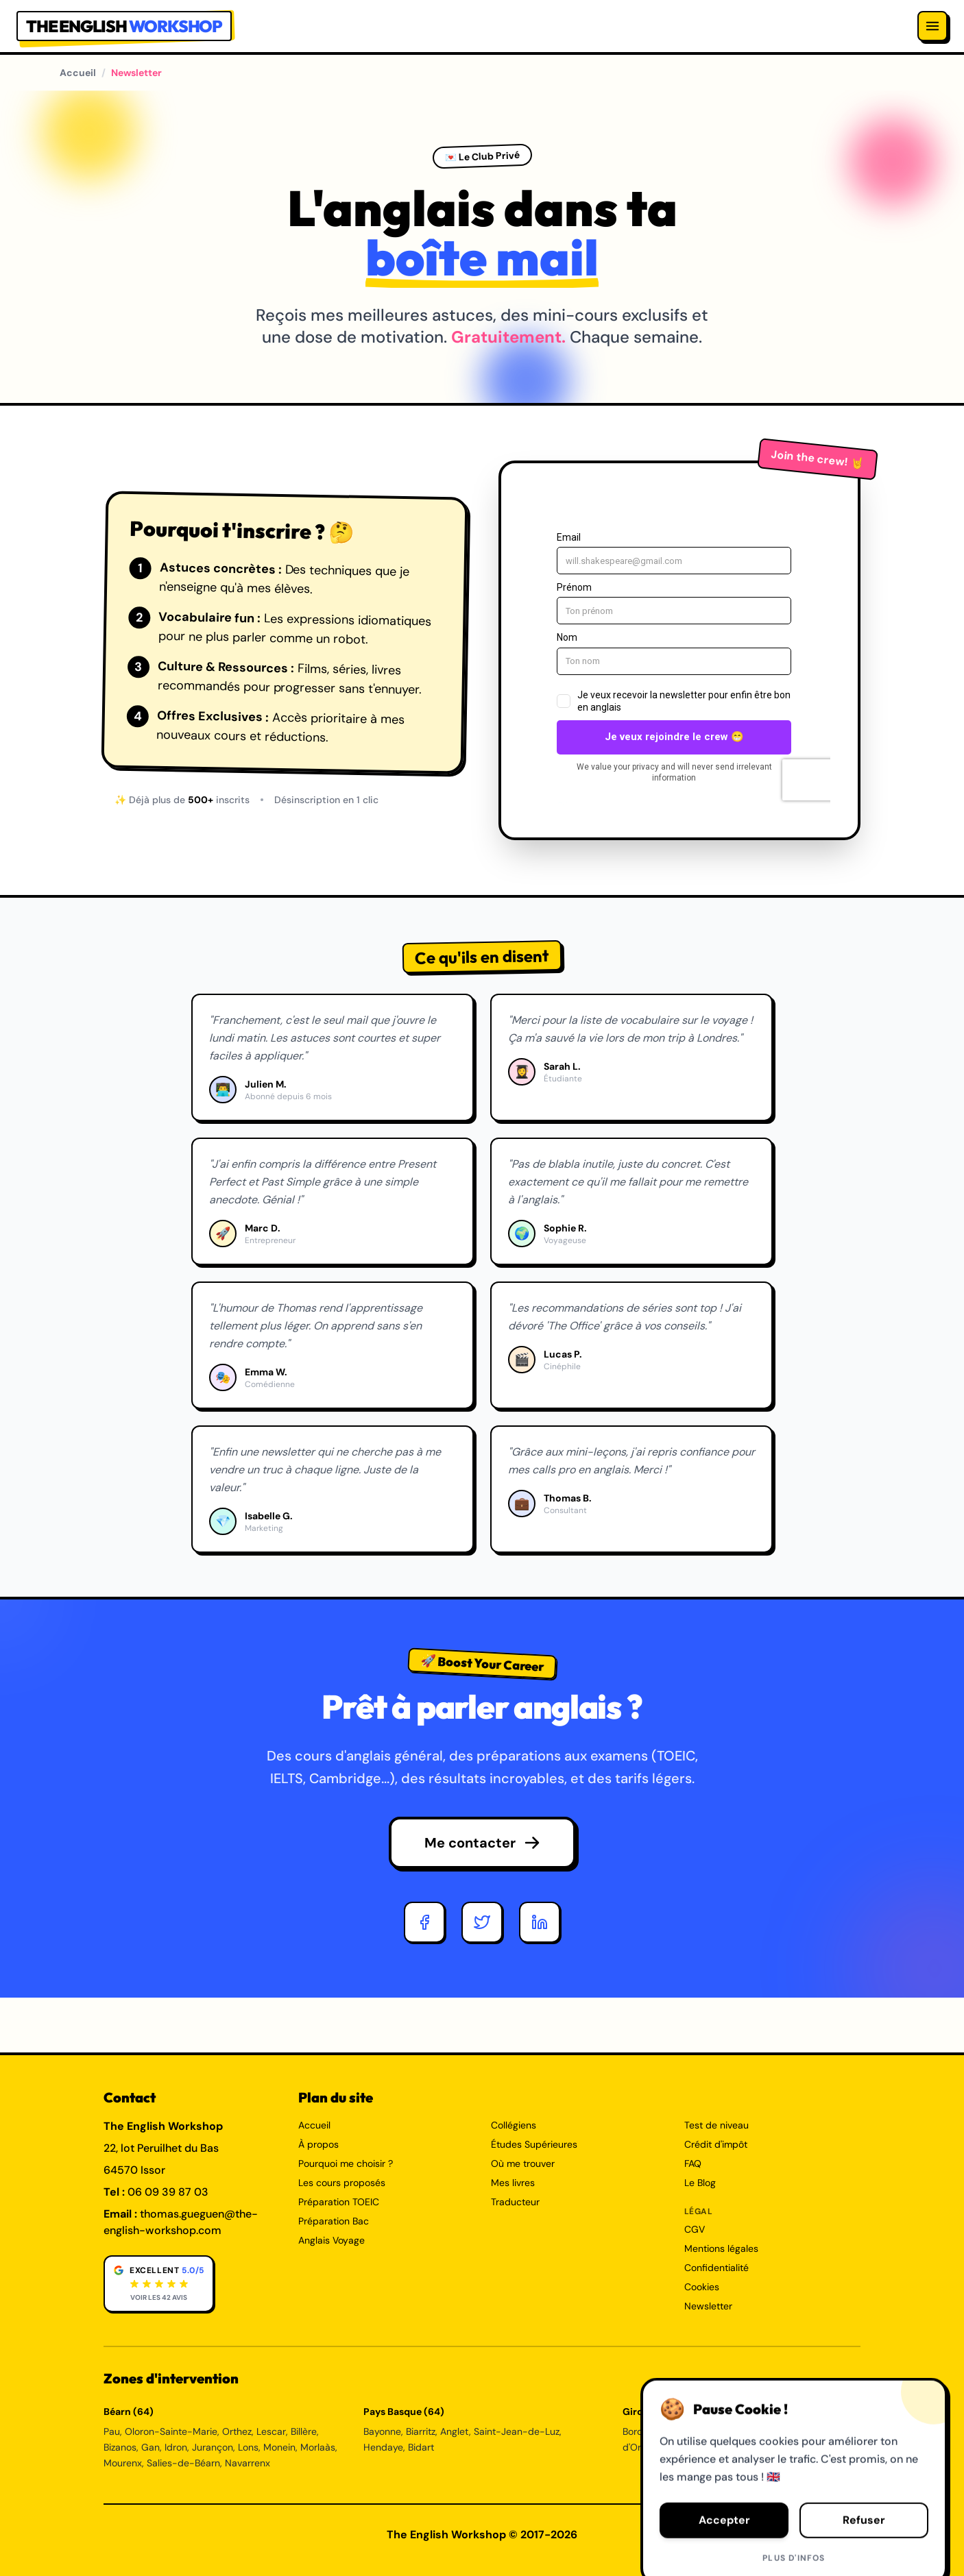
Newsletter (708, 2306)
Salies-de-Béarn (183, 2463)
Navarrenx (247, 2463)
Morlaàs (317, 2447)
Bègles (676, 2447)
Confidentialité (716, 2267)
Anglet (454, 2431)
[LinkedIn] (539, 1922)
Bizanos (120, 2447)
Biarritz (420, 2431)
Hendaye (383, 2447)
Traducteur (515, 2202)
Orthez (237, 2431)
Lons (248, 2447)
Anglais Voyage (331, 2240)
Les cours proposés (341, 2182)
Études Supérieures (534, 2144)
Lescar (271, 2431)
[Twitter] (482, 1922)
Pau (112, 2431)
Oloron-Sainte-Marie (171, 2431)
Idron (176, 2447)
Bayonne (382, 2431)
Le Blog (700, 2182)
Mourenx (123, 2463)
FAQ (692, 2163)
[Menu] (932, 26)
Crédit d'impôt (715, 2144)
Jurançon (212, 2447)
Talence (768, 2431)
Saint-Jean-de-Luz (516, 2431)
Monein (279, 2447)
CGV (694, 2229)
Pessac (731, 2431)
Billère (304, 2431)
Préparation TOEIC (338, 2202)
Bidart (421, 2447)
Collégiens (513, 2125)
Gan (150, 2447)
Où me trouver (523, 2163)
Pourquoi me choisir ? (345, 2163)
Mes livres (513, 2182)
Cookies (701, 2287)
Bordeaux (643, 2431)
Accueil (78, 72)
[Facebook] (424, 1922)
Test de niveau (716, 2125)
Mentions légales (721, 2248)
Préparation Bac (333, 2221)
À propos (318, 2144)
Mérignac (689, 2431)
